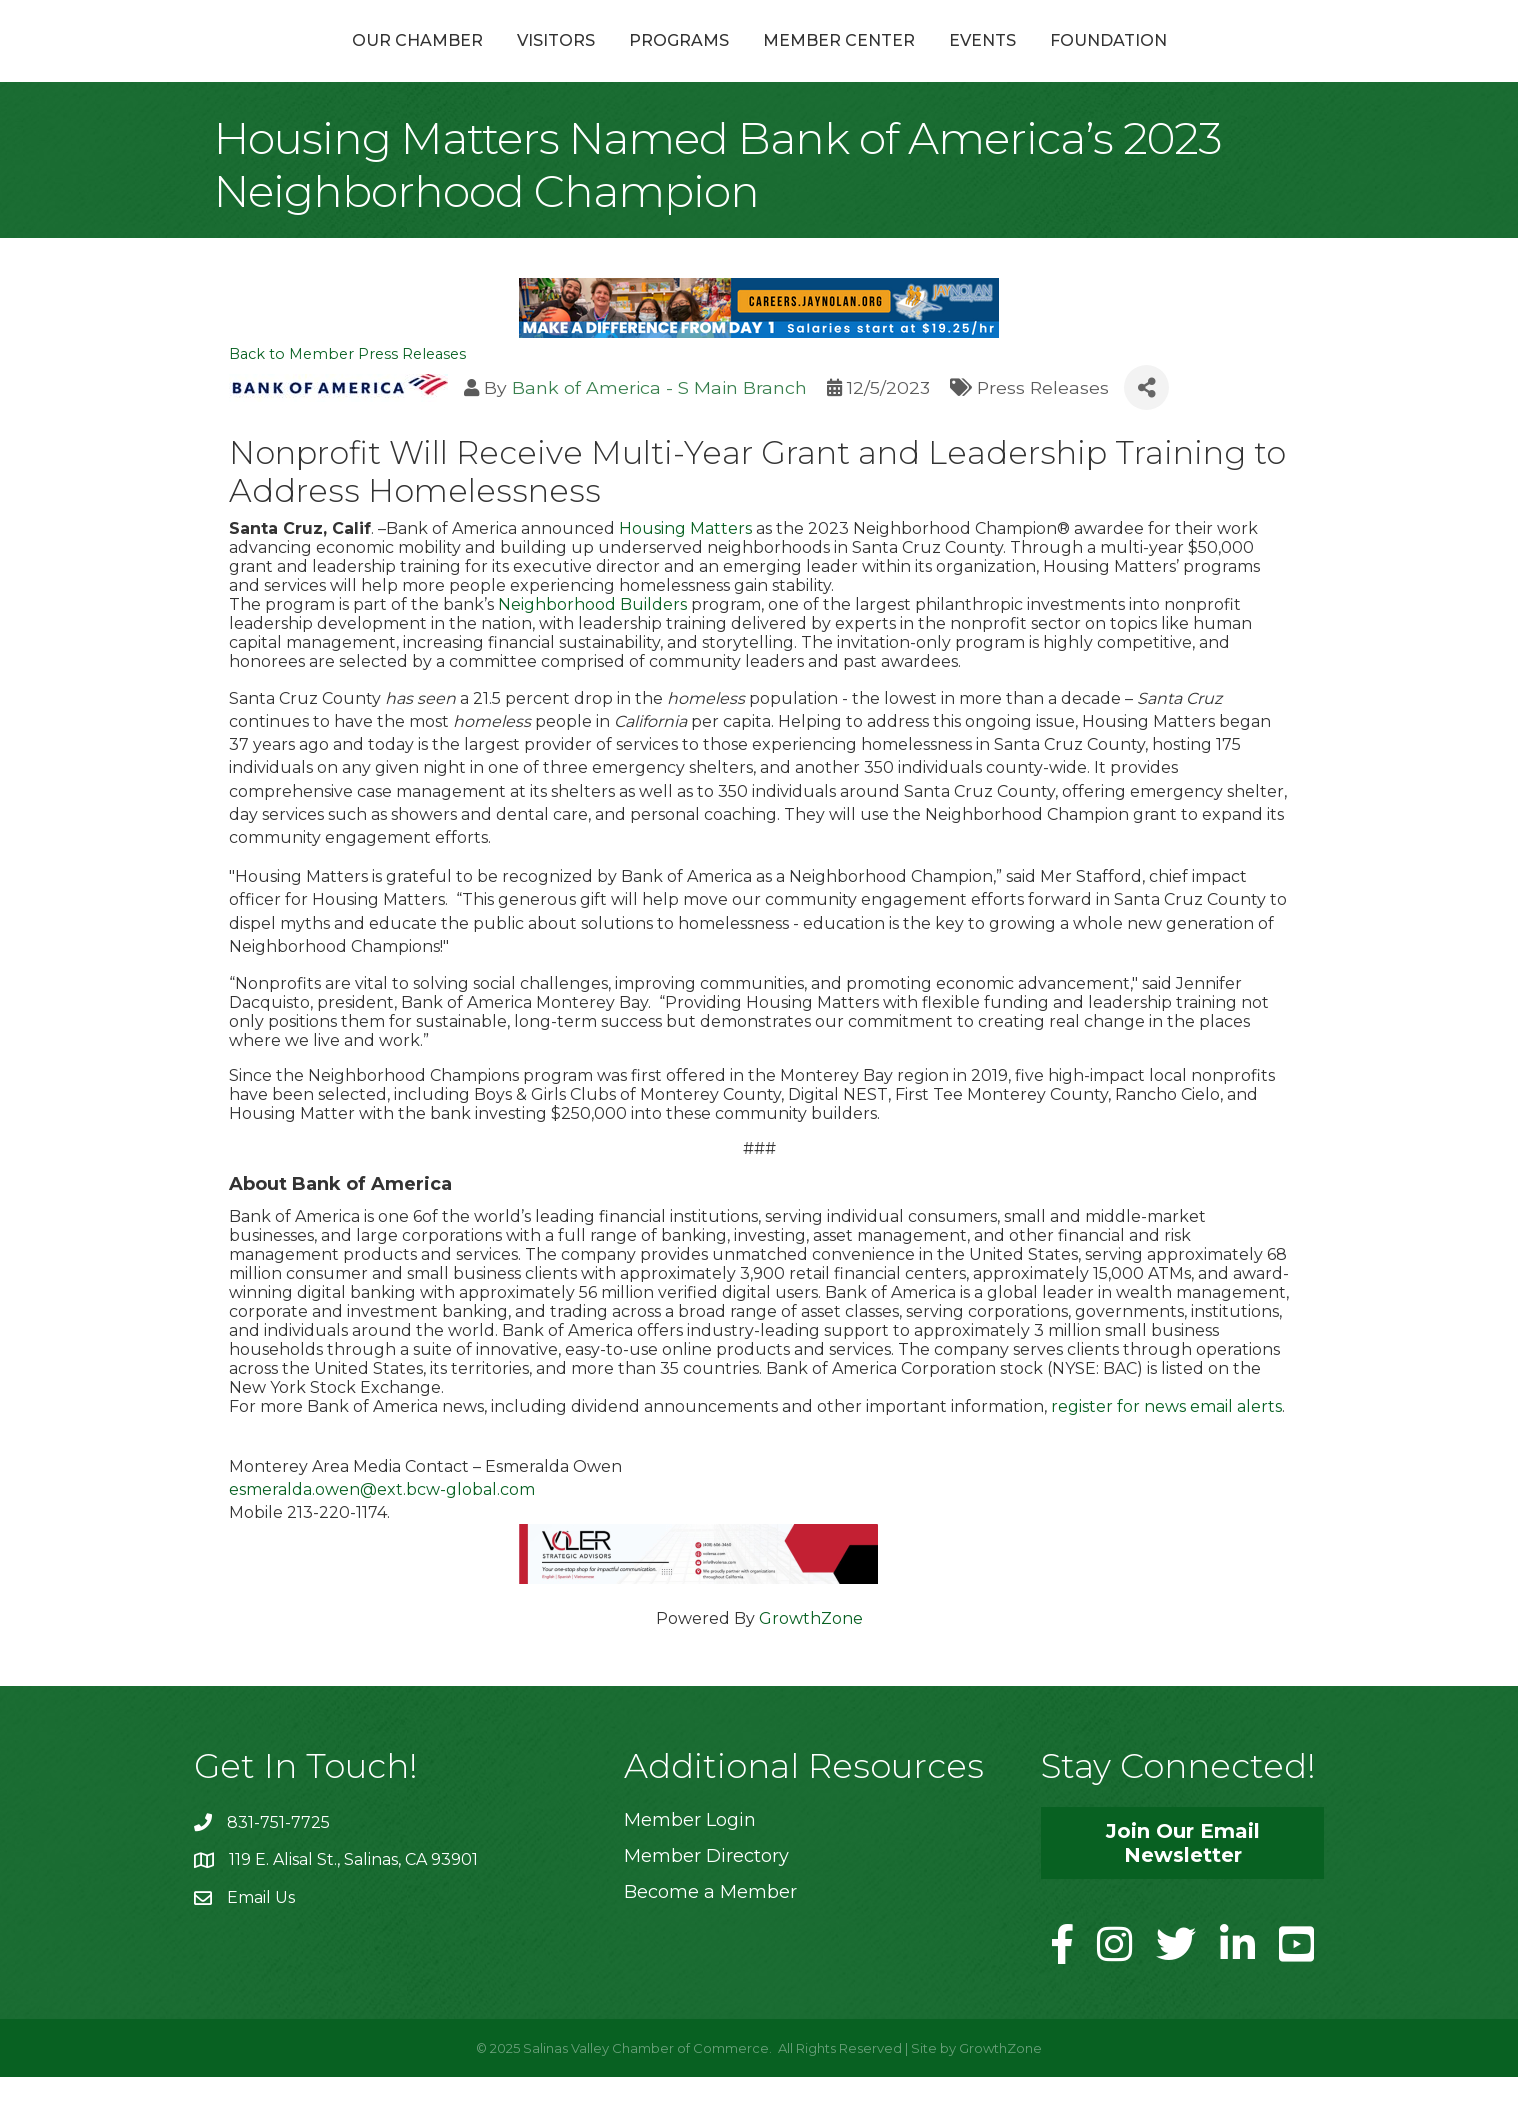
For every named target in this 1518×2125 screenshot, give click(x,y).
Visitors (449, 63)
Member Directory (706, 1903)
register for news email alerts (1166, 1453)
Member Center (946, 63)
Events (1089, 63)
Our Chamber (310, 63)
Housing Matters (685, 575)
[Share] (1146, 435)
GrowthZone (811, 1665)
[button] (1182, 1890)
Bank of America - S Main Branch (659, 434)
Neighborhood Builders (592, 651)
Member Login (690, 1867)
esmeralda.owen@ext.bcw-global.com (382, 1537)
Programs (572, 63)
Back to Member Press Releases (347, 402)
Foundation (1215, 63)
